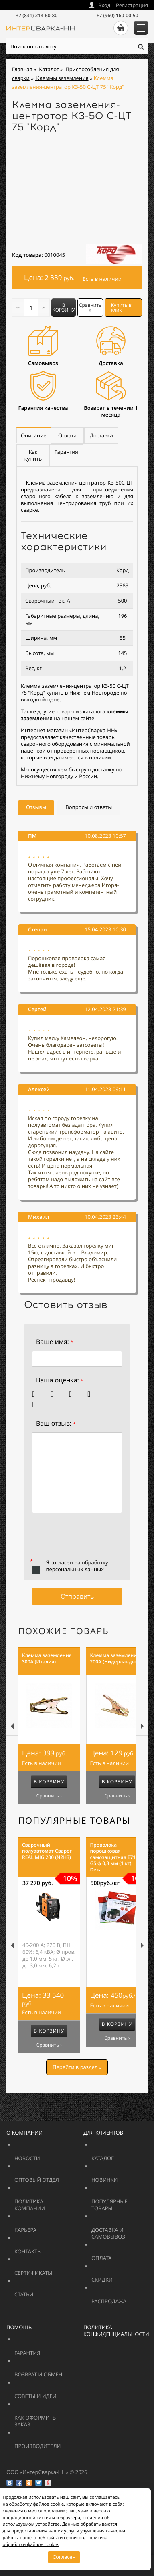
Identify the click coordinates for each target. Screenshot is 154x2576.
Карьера (46, 2226)
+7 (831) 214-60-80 (36, 15)
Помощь (19, 2327)
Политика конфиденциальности (116, 2331)
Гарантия (46, 2349)
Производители (57, 2443)
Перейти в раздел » (77, 2067)
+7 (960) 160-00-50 (117, 15)
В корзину (64, 307)
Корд (122, 570)
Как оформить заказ (41, 2417)
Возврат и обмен (57, 2371)
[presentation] (93, 1540)
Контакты (46, 2248)
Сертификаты (52, 2269)
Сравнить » (90, 307)
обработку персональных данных (77, 1566)
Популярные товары (74, 1821)
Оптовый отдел (57, 2176)
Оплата (118, 2255)
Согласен (64, 2556)
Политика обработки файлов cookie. (54, 2541)
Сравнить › (49, 1795)
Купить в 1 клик (123, 307)
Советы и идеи (52, 2393)
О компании (24, 2132)
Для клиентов (103, 2132)
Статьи (41, 2291)
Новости (46, 2155)
